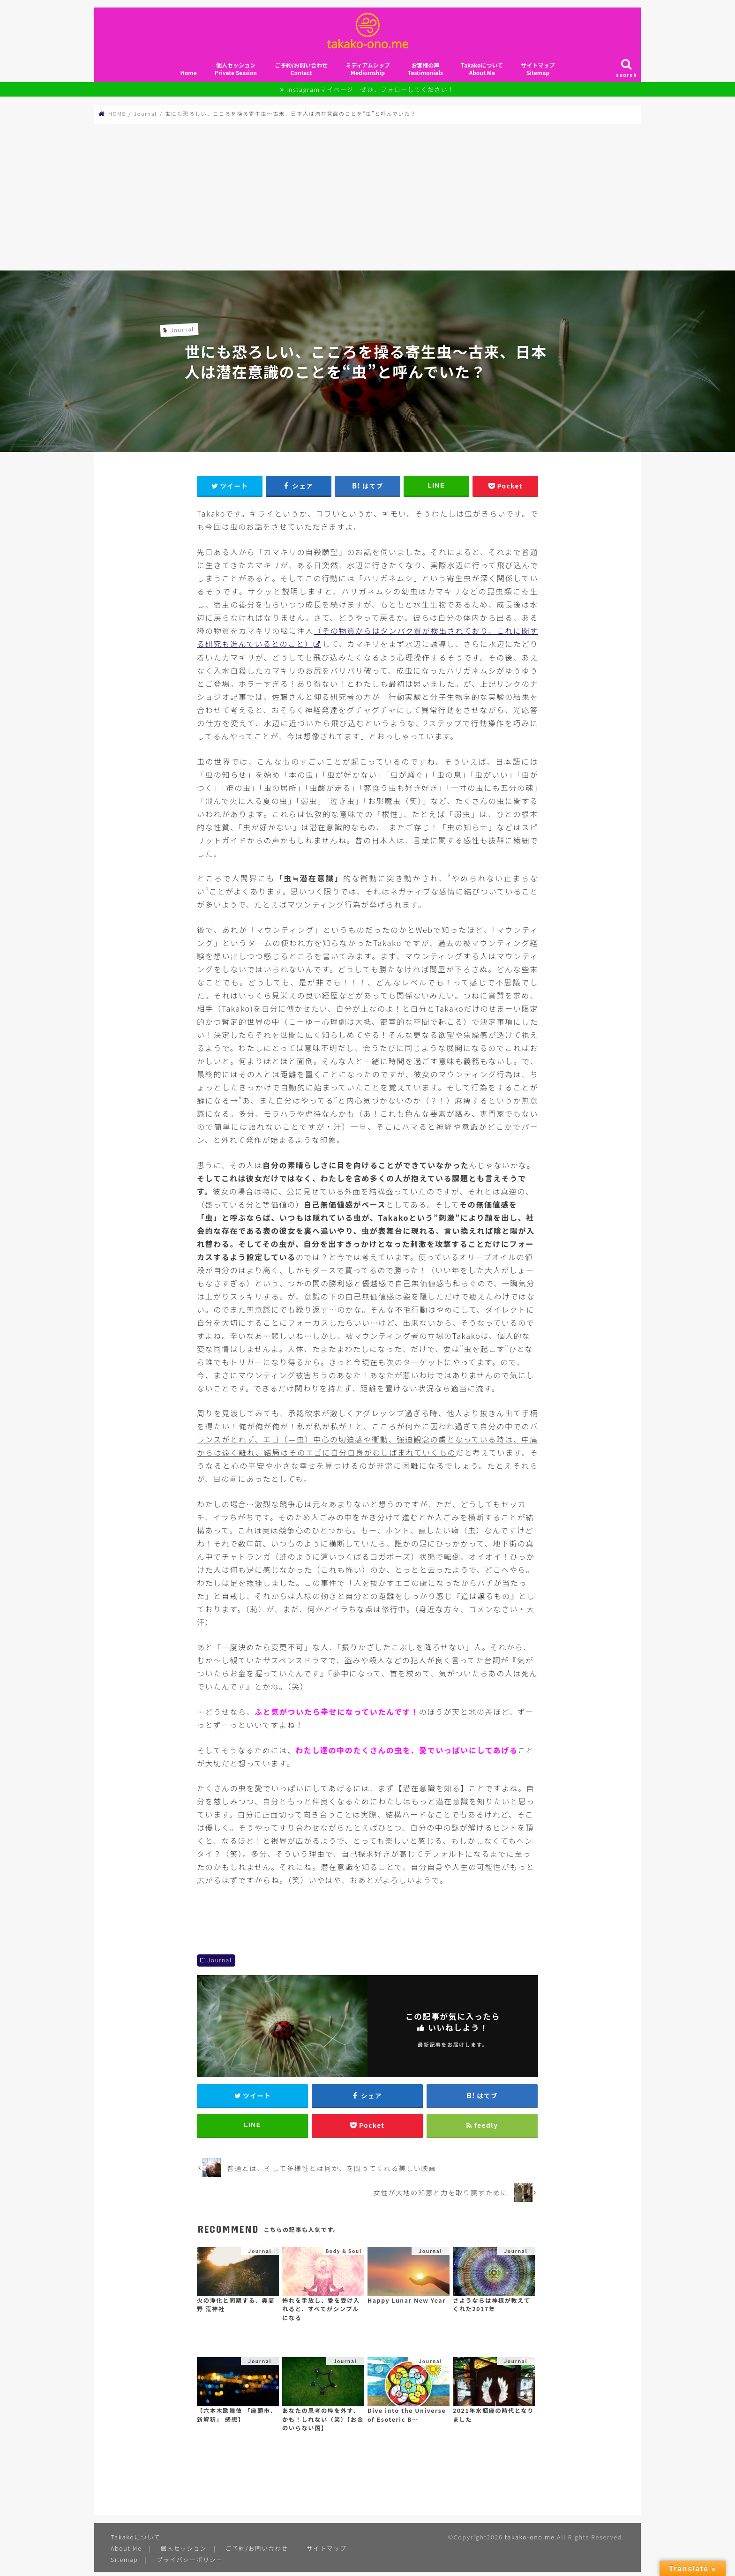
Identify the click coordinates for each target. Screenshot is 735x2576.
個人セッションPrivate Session (236, 72)
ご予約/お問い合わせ (258, 2552)
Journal (219, 1963)
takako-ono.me (529, 2541)
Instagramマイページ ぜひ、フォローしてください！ (370, 92)
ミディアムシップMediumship (367, 72)
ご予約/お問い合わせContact (301, 72)
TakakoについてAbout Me (482, 72)
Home (188, 76)
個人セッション (184, 2552)
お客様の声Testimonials (425, 72)
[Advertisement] (367, 200)
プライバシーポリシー (190, 2563)
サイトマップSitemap (538, 72)
